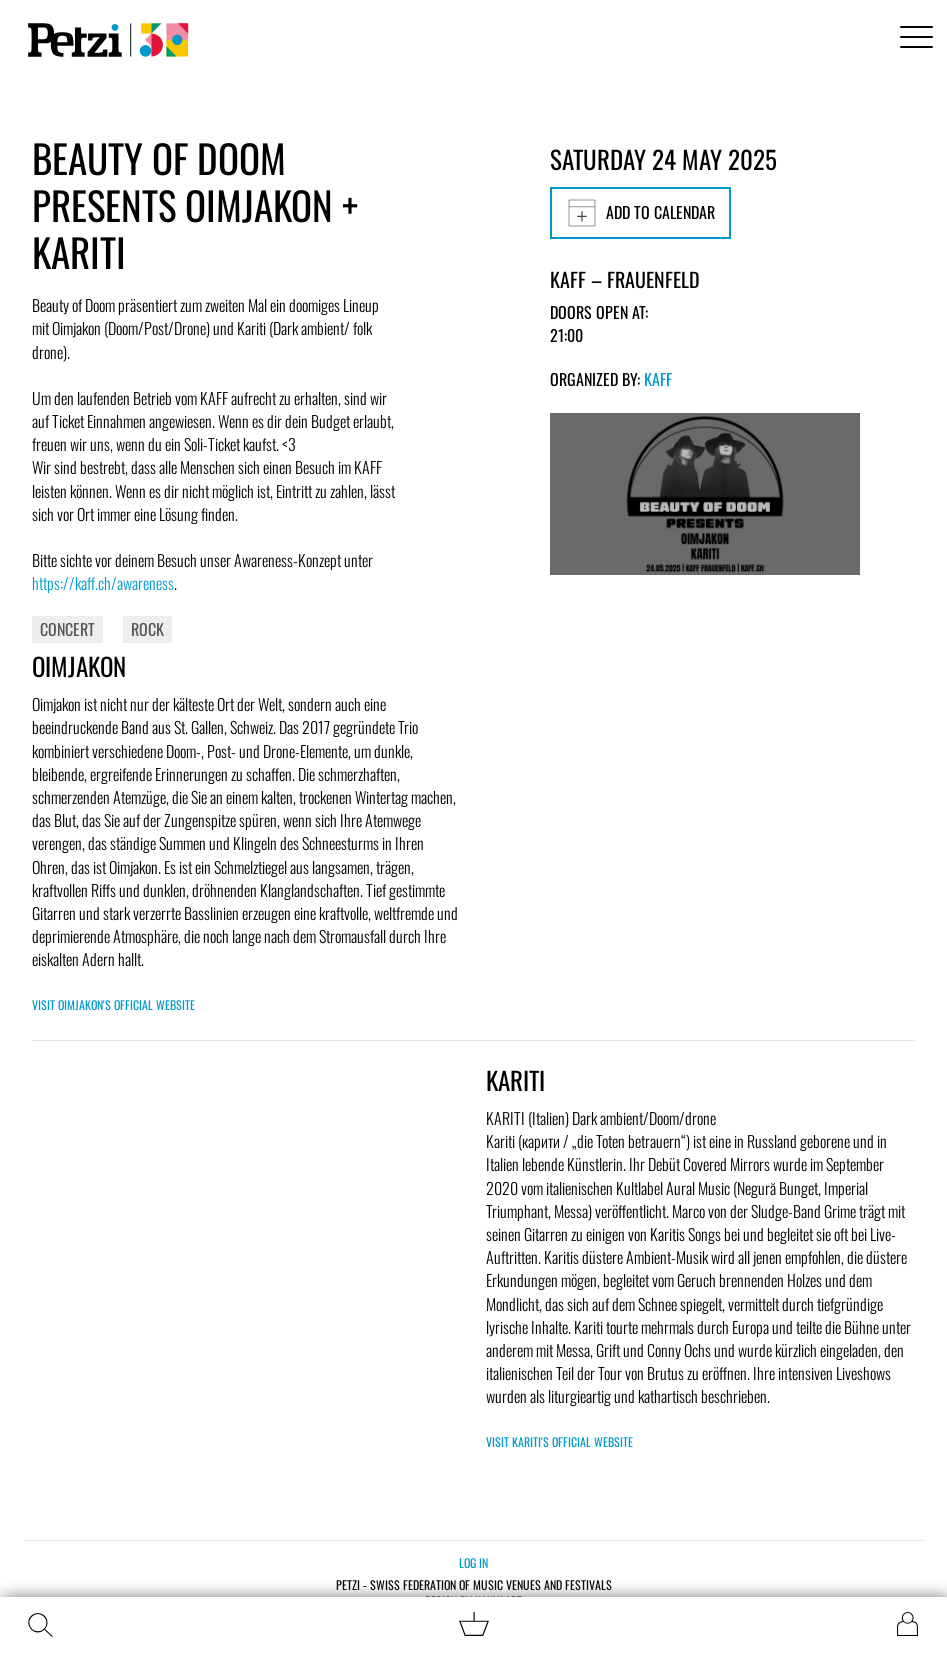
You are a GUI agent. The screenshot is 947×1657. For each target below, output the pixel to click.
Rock (147, 629)
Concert (67, 629)
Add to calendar (640, 213)
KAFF (658, 379)
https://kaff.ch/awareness (103, 583)
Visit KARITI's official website (559, 1441)
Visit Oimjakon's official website (113, 1004)
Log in (473, 1562)
